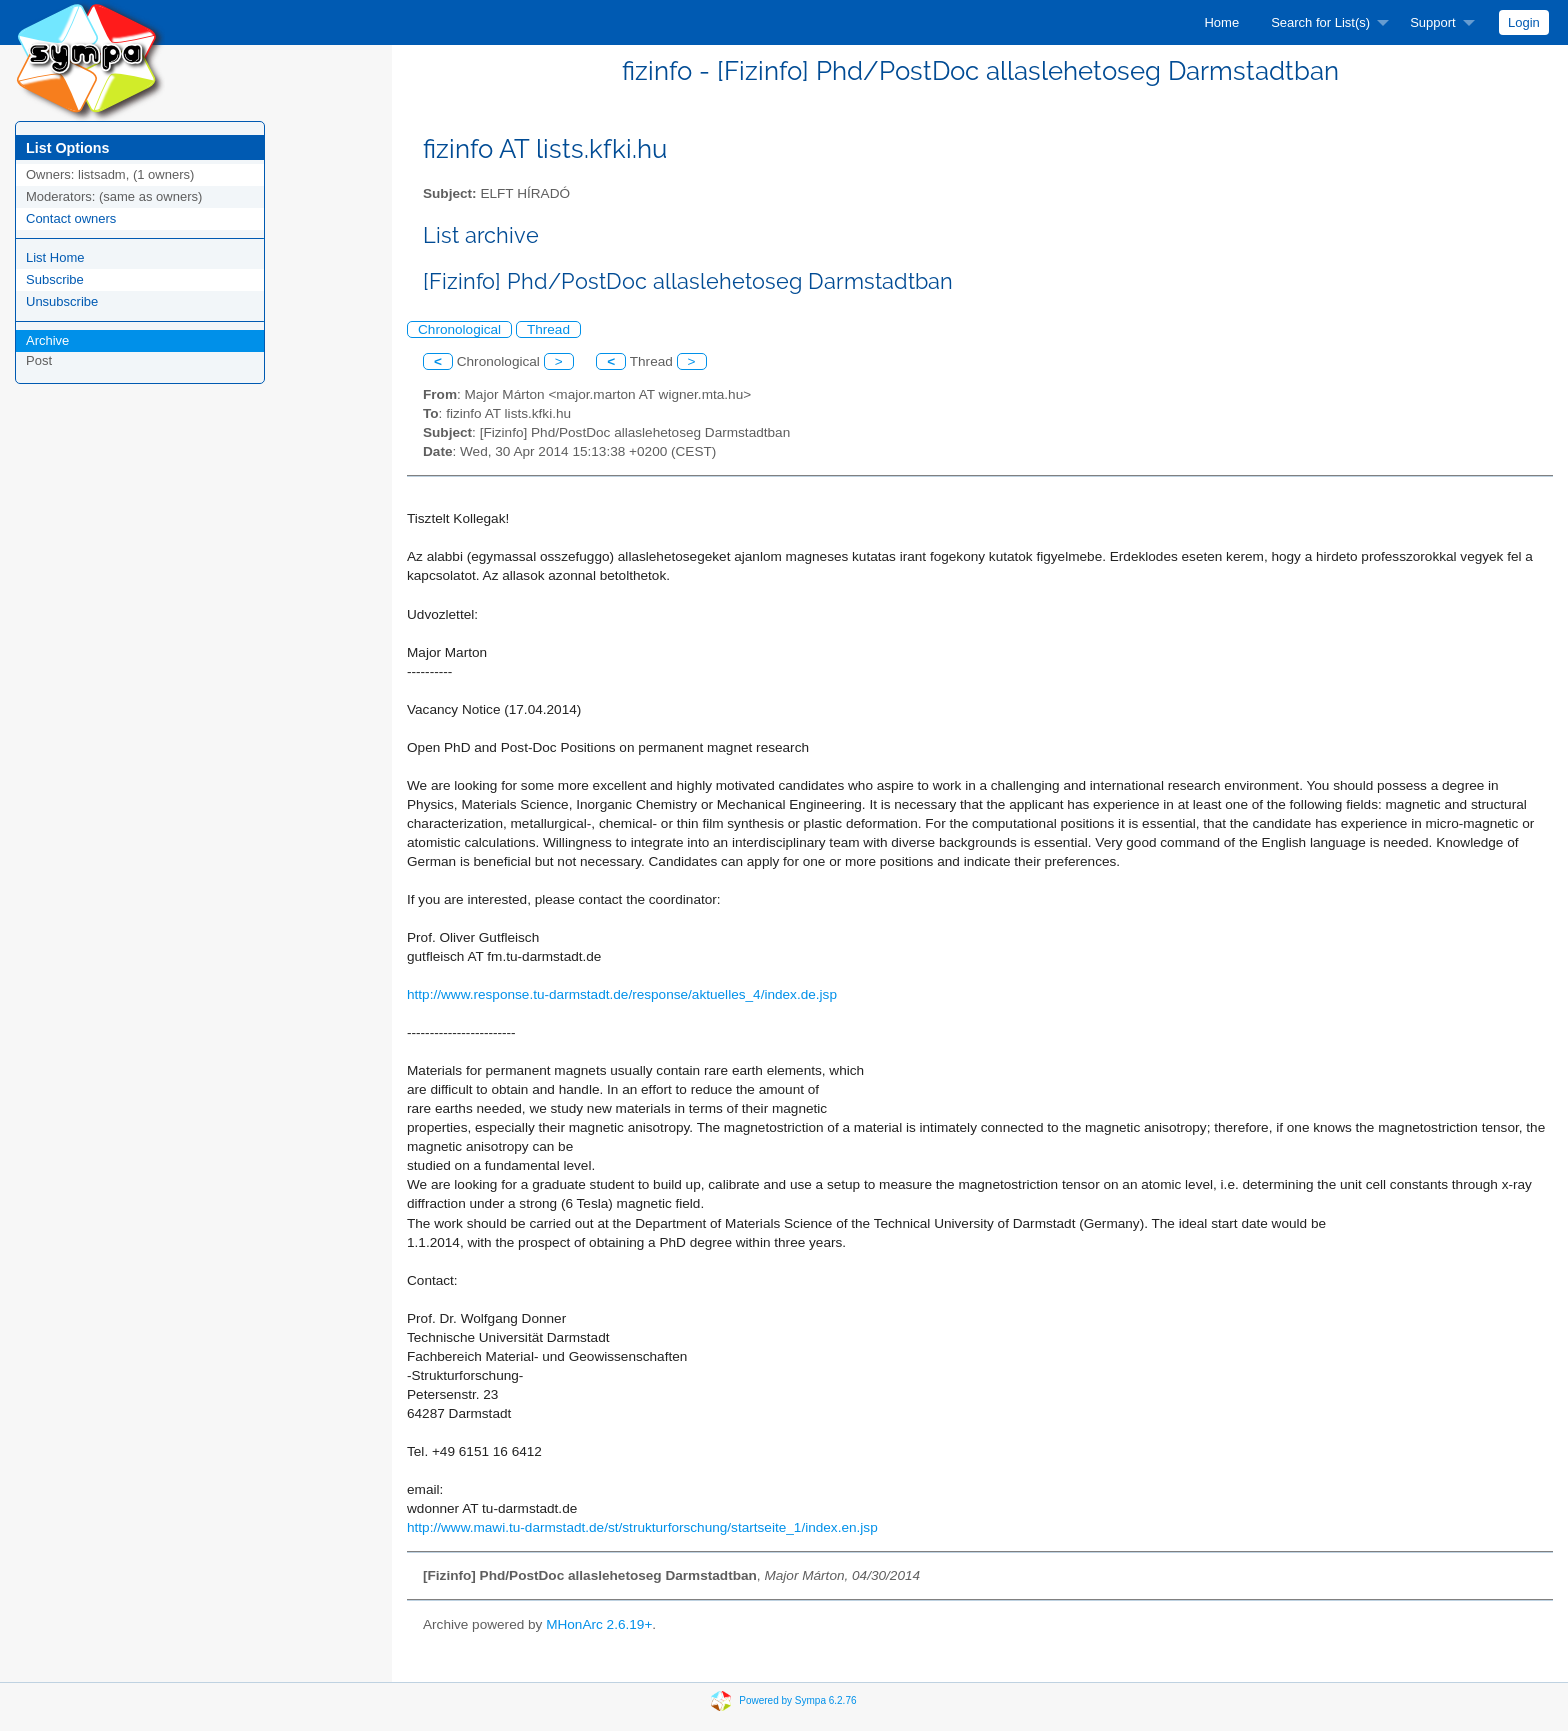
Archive (47, 340)
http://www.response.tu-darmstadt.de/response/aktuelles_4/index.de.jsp (622, 994)
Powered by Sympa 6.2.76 (797, 1699)
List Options (67, 148)
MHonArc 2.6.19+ (599, 1624)
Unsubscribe (62, 301)
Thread (548, 329)
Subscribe (55, 279)
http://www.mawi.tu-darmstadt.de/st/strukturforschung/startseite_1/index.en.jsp (642, 1527)
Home (1221, 22)
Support (1433, 22)
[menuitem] (1221, 22)
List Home (55, 257)
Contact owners (71, 218)
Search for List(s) (1320, 22)
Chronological (459, 329)
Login (1524, 22)
